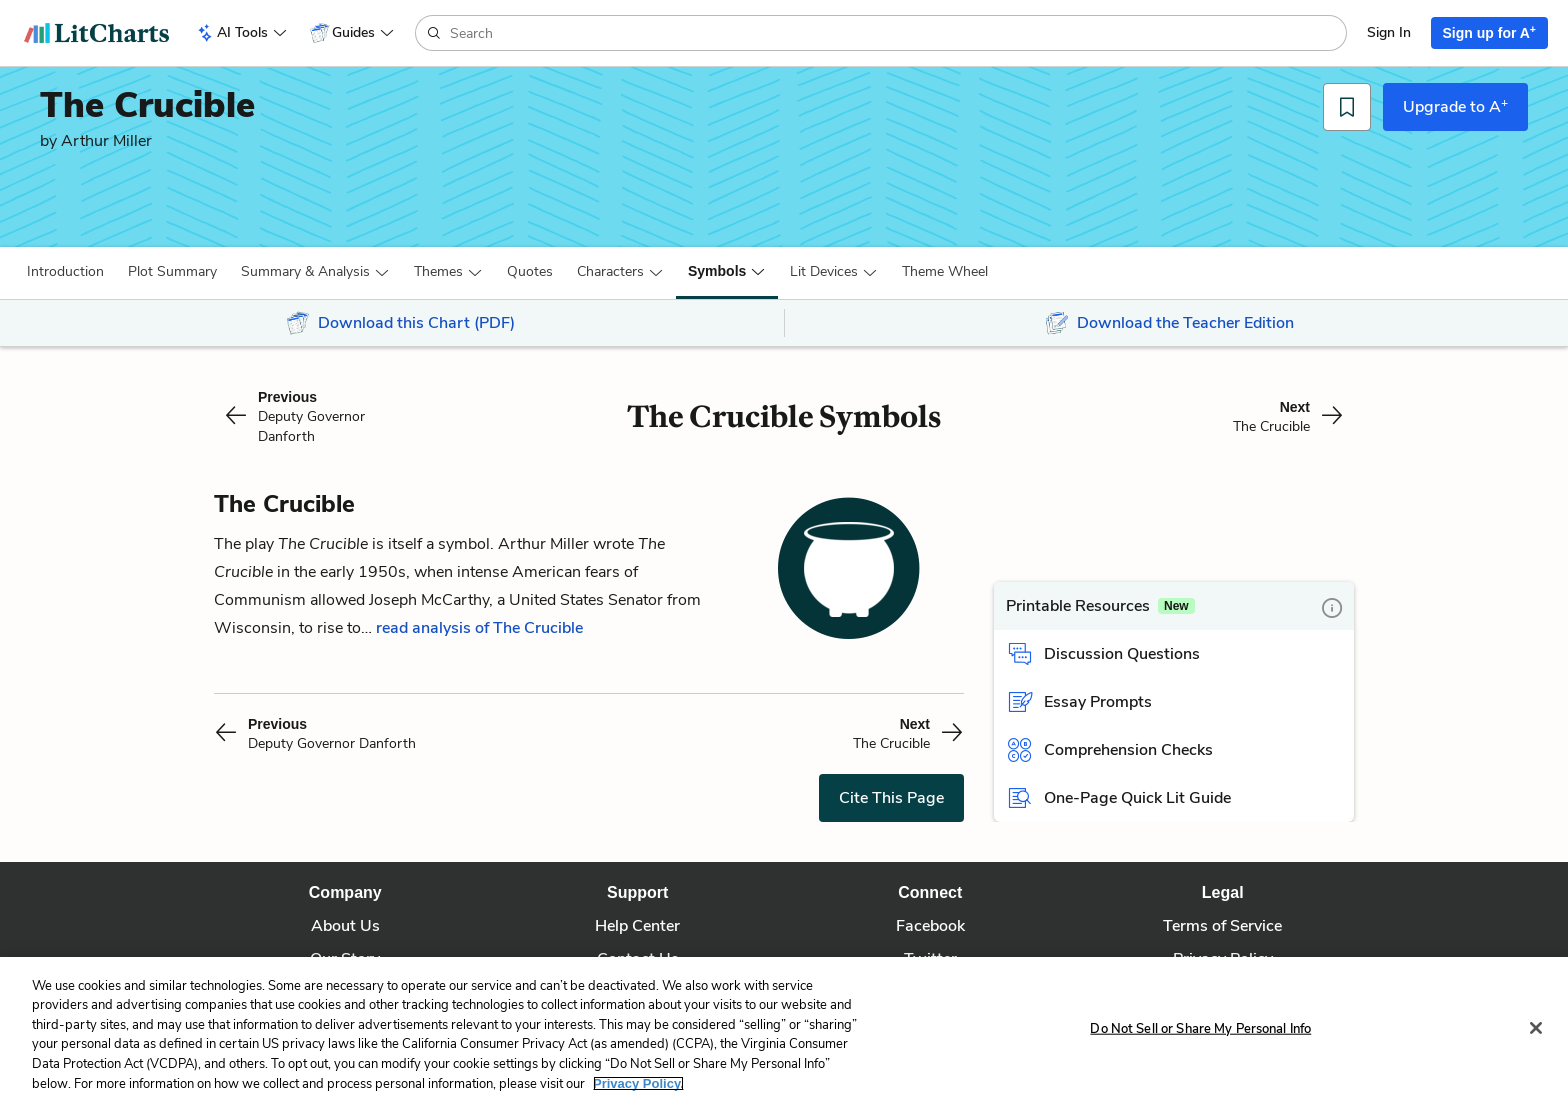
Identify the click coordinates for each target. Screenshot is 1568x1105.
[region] (784, 1031)
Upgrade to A (1455, 106)
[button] (65, 272)
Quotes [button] (530, 271)
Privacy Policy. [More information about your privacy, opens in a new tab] (638, 1083)
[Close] (1536, 1028)
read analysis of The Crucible (479, 628)
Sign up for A (1490, 32)
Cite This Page (891, 798)
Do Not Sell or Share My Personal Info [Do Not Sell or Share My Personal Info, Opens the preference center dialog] (1200, 1029)
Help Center (637, 926)
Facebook (930, 926)
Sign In (1389, 32)
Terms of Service (1222, 926)
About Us (345, 926)
